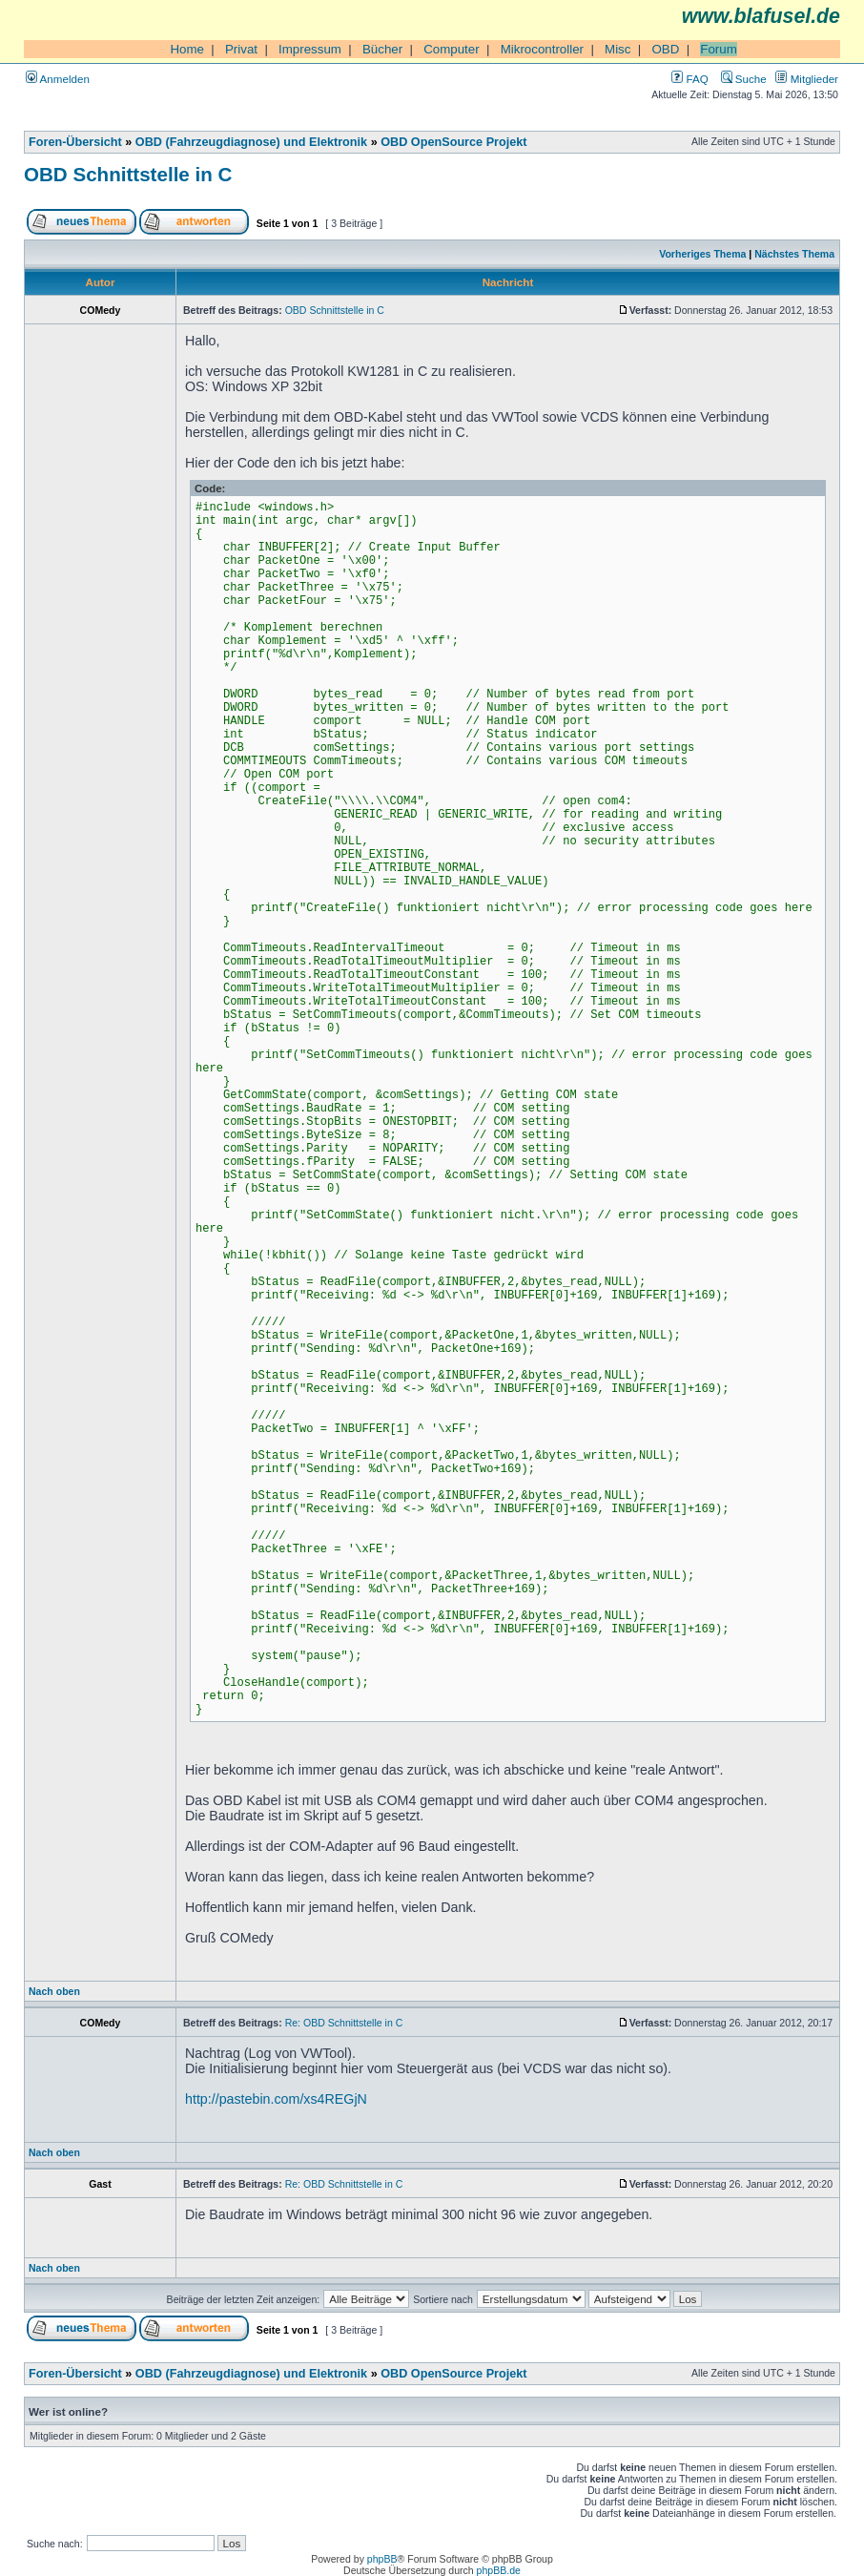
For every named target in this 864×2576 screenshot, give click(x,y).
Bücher (382, 49)
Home (187, 49)
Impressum (309, 49)
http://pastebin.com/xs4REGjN (276, 2099)
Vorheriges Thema (702, 254)
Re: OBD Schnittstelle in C (344, 2022)
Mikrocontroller (542, 49)
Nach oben (54, 1991)
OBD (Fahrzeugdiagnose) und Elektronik (251, 142)
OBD (665, 49)
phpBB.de (499, 2570)
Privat (241, 49)
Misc (617, 49)
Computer (451, 49)
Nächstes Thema (794, 254)
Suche (744, 79)
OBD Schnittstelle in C (128, 174)
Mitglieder (806, 79)
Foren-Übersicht (75, 142)
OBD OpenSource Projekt (453, 142)
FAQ (689, 79)
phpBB (382, 2559)
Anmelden (58, 79)
